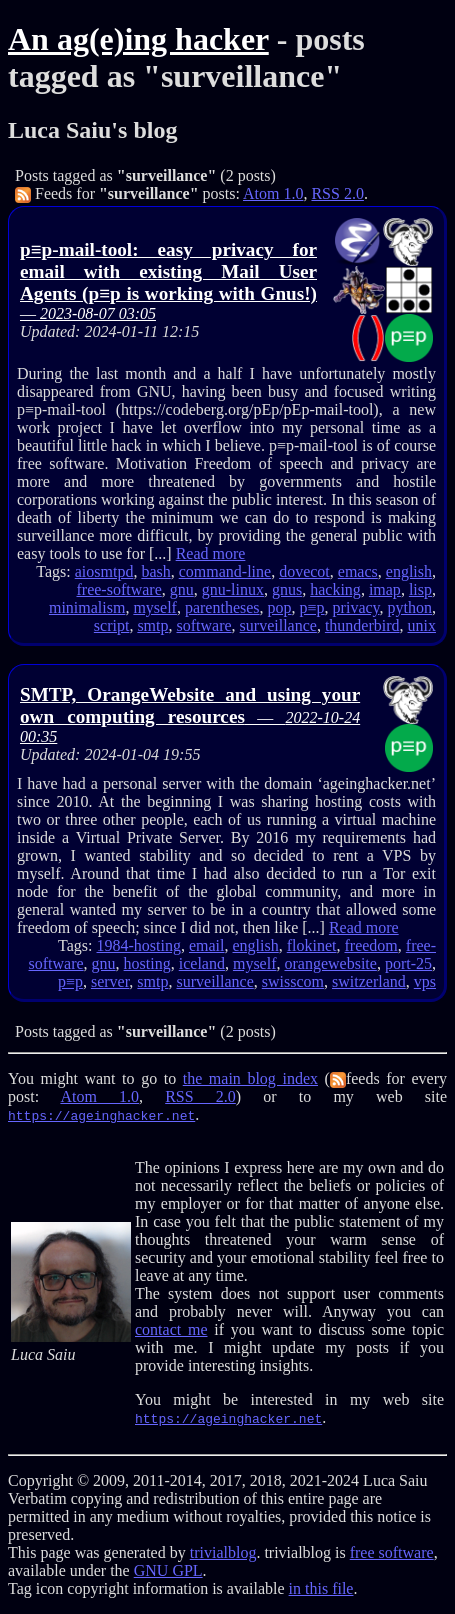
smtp (152, 625)
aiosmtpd (104, 571)
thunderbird (362, 625)
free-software (118, 589)
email (207, 945)
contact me (171, 1329)
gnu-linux (233, 589)
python (410, 607)
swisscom (293, 981)
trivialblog (223, 1552)
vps (425, 981)
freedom (371, 945)
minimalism (87, 607)
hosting (147, 963)
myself (155, 607)
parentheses (222, 607)
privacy (356, 607)
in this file (321, 1588)
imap (385, 589)
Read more (211, 553)
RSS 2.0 (337, 193)
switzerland (369, 981)
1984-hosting (139, 945)
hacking (335, 589)
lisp (420, 589)
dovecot (304, 571)
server (110, 981)
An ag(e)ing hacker (138, 39)
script (112, 625)
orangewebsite (330, 963)
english (409, 571)
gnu (182, 589)
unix (422, 625)
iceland (202, 963)
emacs (358, 571)
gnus (287, 589)
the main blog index (250, 1078)
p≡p (312, 607)
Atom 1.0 (273, 193)
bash (155, 571)
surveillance (278, 625)
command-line (225, 571)
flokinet (312, 945)
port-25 (408, 963)
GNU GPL (168, 1570)
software (204, 625)
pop (280, 607)
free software (392, 1552)
